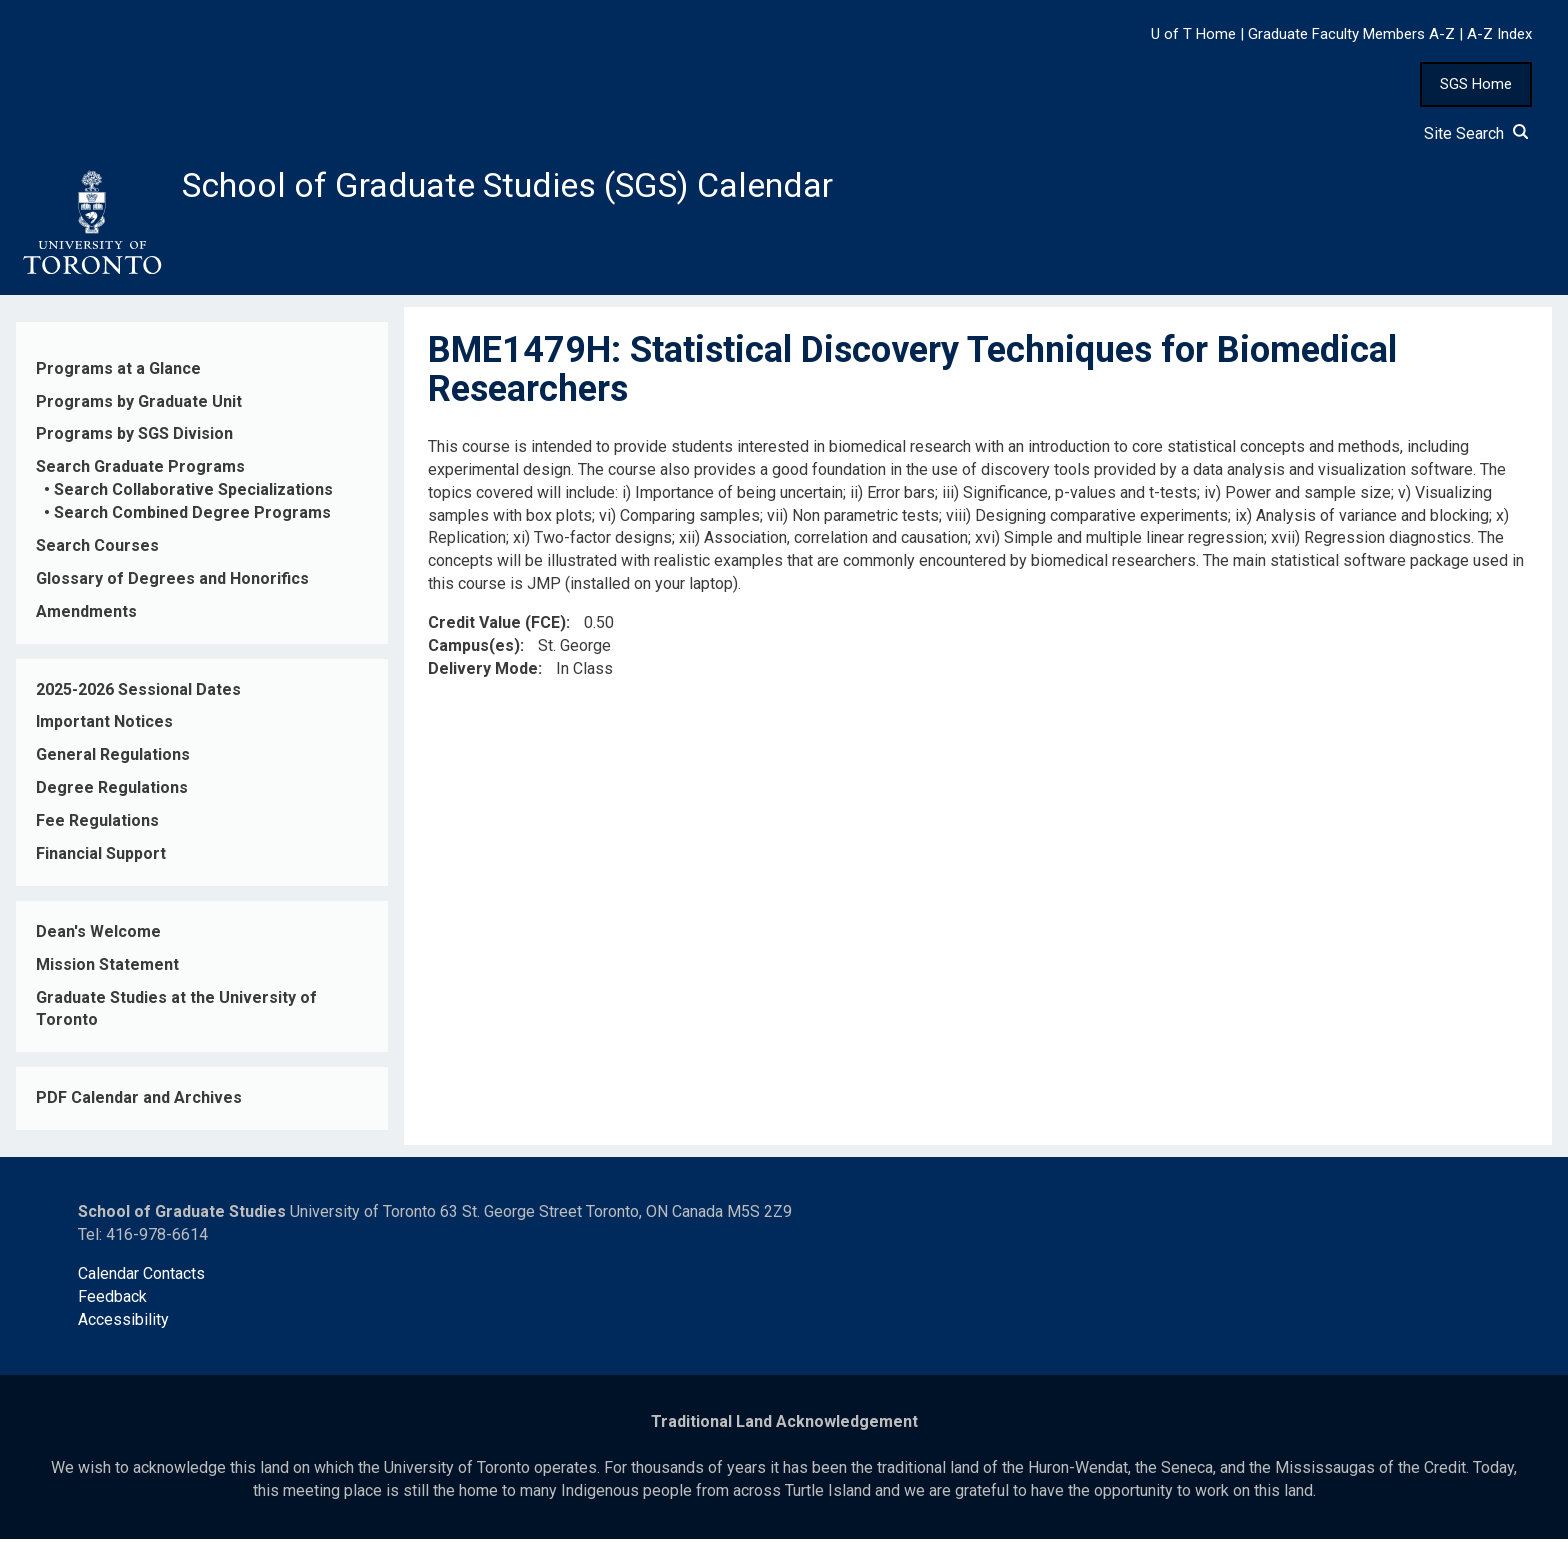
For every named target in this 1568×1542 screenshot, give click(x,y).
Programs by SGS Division (134, 437)
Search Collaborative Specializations (193, 493)
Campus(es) (474, 648)
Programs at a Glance (118, 371)
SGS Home (1476, 84)
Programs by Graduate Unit (139, 404)
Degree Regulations (112, 791)
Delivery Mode (483, 671)
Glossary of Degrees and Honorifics (172, 581)
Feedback (112, 1299)
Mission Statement (107, 967)
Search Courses (97, 549)
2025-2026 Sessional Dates (138, 692)
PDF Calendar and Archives (139, 1101)
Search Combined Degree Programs (192, 516)
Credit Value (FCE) (497, 626)
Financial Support (101, 857)
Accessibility (123, 1322)
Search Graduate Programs (140, 470)
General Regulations (113, 758)
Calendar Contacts (141, 1276)
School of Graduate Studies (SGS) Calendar (527, 187)
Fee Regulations (97, 824)
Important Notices (104, 725)
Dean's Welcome (98, 934)
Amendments (86, 614)
